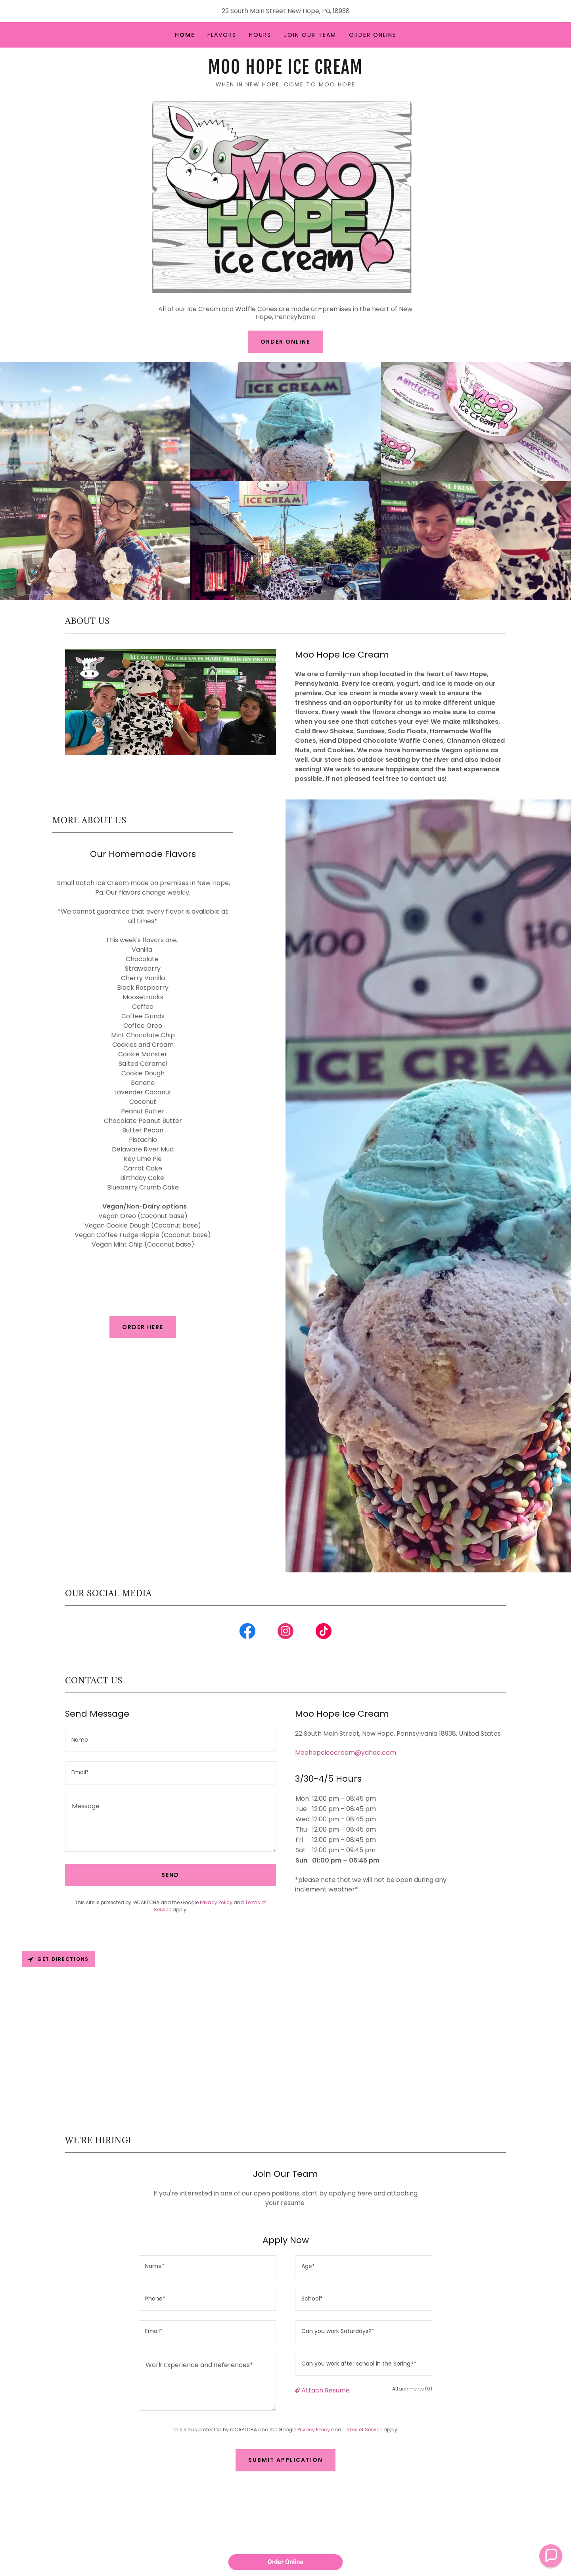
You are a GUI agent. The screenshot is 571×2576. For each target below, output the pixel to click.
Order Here (142, 1327)
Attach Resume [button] (325, 2390)
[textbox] (170, 1740)
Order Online (285, 342)
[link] (285, 71)
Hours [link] (260, 35)
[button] (298, 2390)
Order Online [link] (372, 35)
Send (170, 1875)
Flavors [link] (221, 35)
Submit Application (285, 2460)
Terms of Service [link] (362, 2429)
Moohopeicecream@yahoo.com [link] (345, 1752)
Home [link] (185, 35)
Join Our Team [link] (310, 35)
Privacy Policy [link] (216, 1902)
